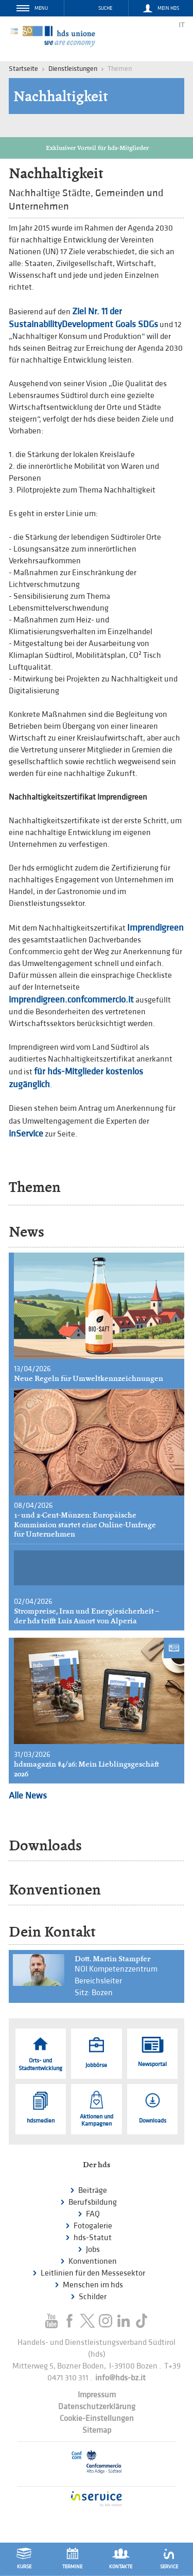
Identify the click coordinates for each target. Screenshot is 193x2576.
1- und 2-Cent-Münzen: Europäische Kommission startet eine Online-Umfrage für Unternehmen (85, 1524)
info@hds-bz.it (120, 2378)
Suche (105, 8)
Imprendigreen (155, 927)
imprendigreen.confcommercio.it (71, 999)
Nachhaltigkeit (60, 96)
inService (26, 1133)
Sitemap (96, 2430)
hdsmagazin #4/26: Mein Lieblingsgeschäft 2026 (86, 1768)
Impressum (97, 2395)
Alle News (28, 1795)
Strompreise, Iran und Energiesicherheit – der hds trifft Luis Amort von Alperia (86, 1615)
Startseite (23, 68)
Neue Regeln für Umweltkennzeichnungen (88, 1378)
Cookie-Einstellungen (97, 2418)
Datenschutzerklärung (96, 2407)
